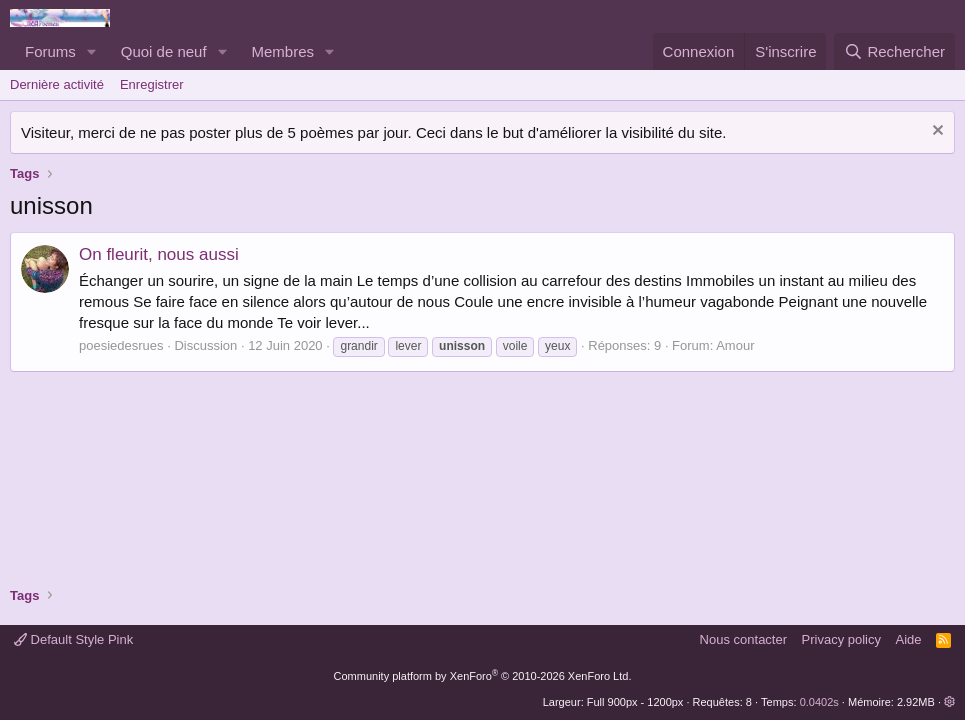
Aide (909, 639)
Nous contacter (743, 639)
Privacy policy (841, 639)
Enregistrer (152, 84)
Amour (735, 345)
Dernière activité (57, 84)
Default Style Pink (73, 639)
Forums (50, 51)
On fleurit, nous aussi (159, 254)
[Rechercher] (894, 51)
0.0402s (819, 702)
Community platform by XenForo (483, 676)
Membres (283, 51)
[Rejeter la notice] (935, 132)
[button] (92, 51)
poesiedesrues (121, 345)
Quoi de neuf (164, 51)
